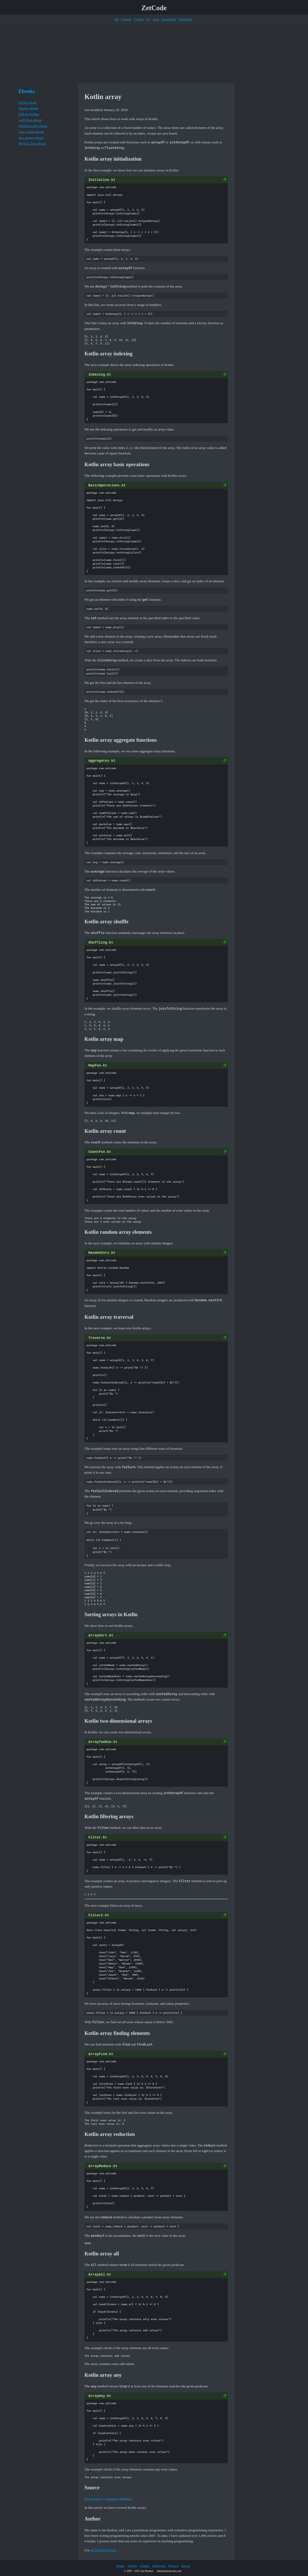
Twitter (132, 2566)
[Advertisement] (154, 53)
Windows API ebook (32, 126)
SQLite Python (28, 114)
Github (144, 2566)
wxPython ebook (30, 120)
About (185, 2566)
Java (156, 19)
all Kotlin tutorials (103, 2550)
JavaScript (169, 19)
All (116, 19)
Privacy (173, 2566)
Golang (126, 19)
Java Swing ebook (31, 132)
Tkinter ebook (28, 108)
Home (120, 2566)
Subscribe (185, 19)
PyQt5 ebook (27, 103)
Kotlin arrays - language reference (108, 2499)
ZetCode (154, 8)
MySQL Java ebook (32, 144)
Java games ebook (31, 138)
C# (148, 19)
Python (139, 19)
